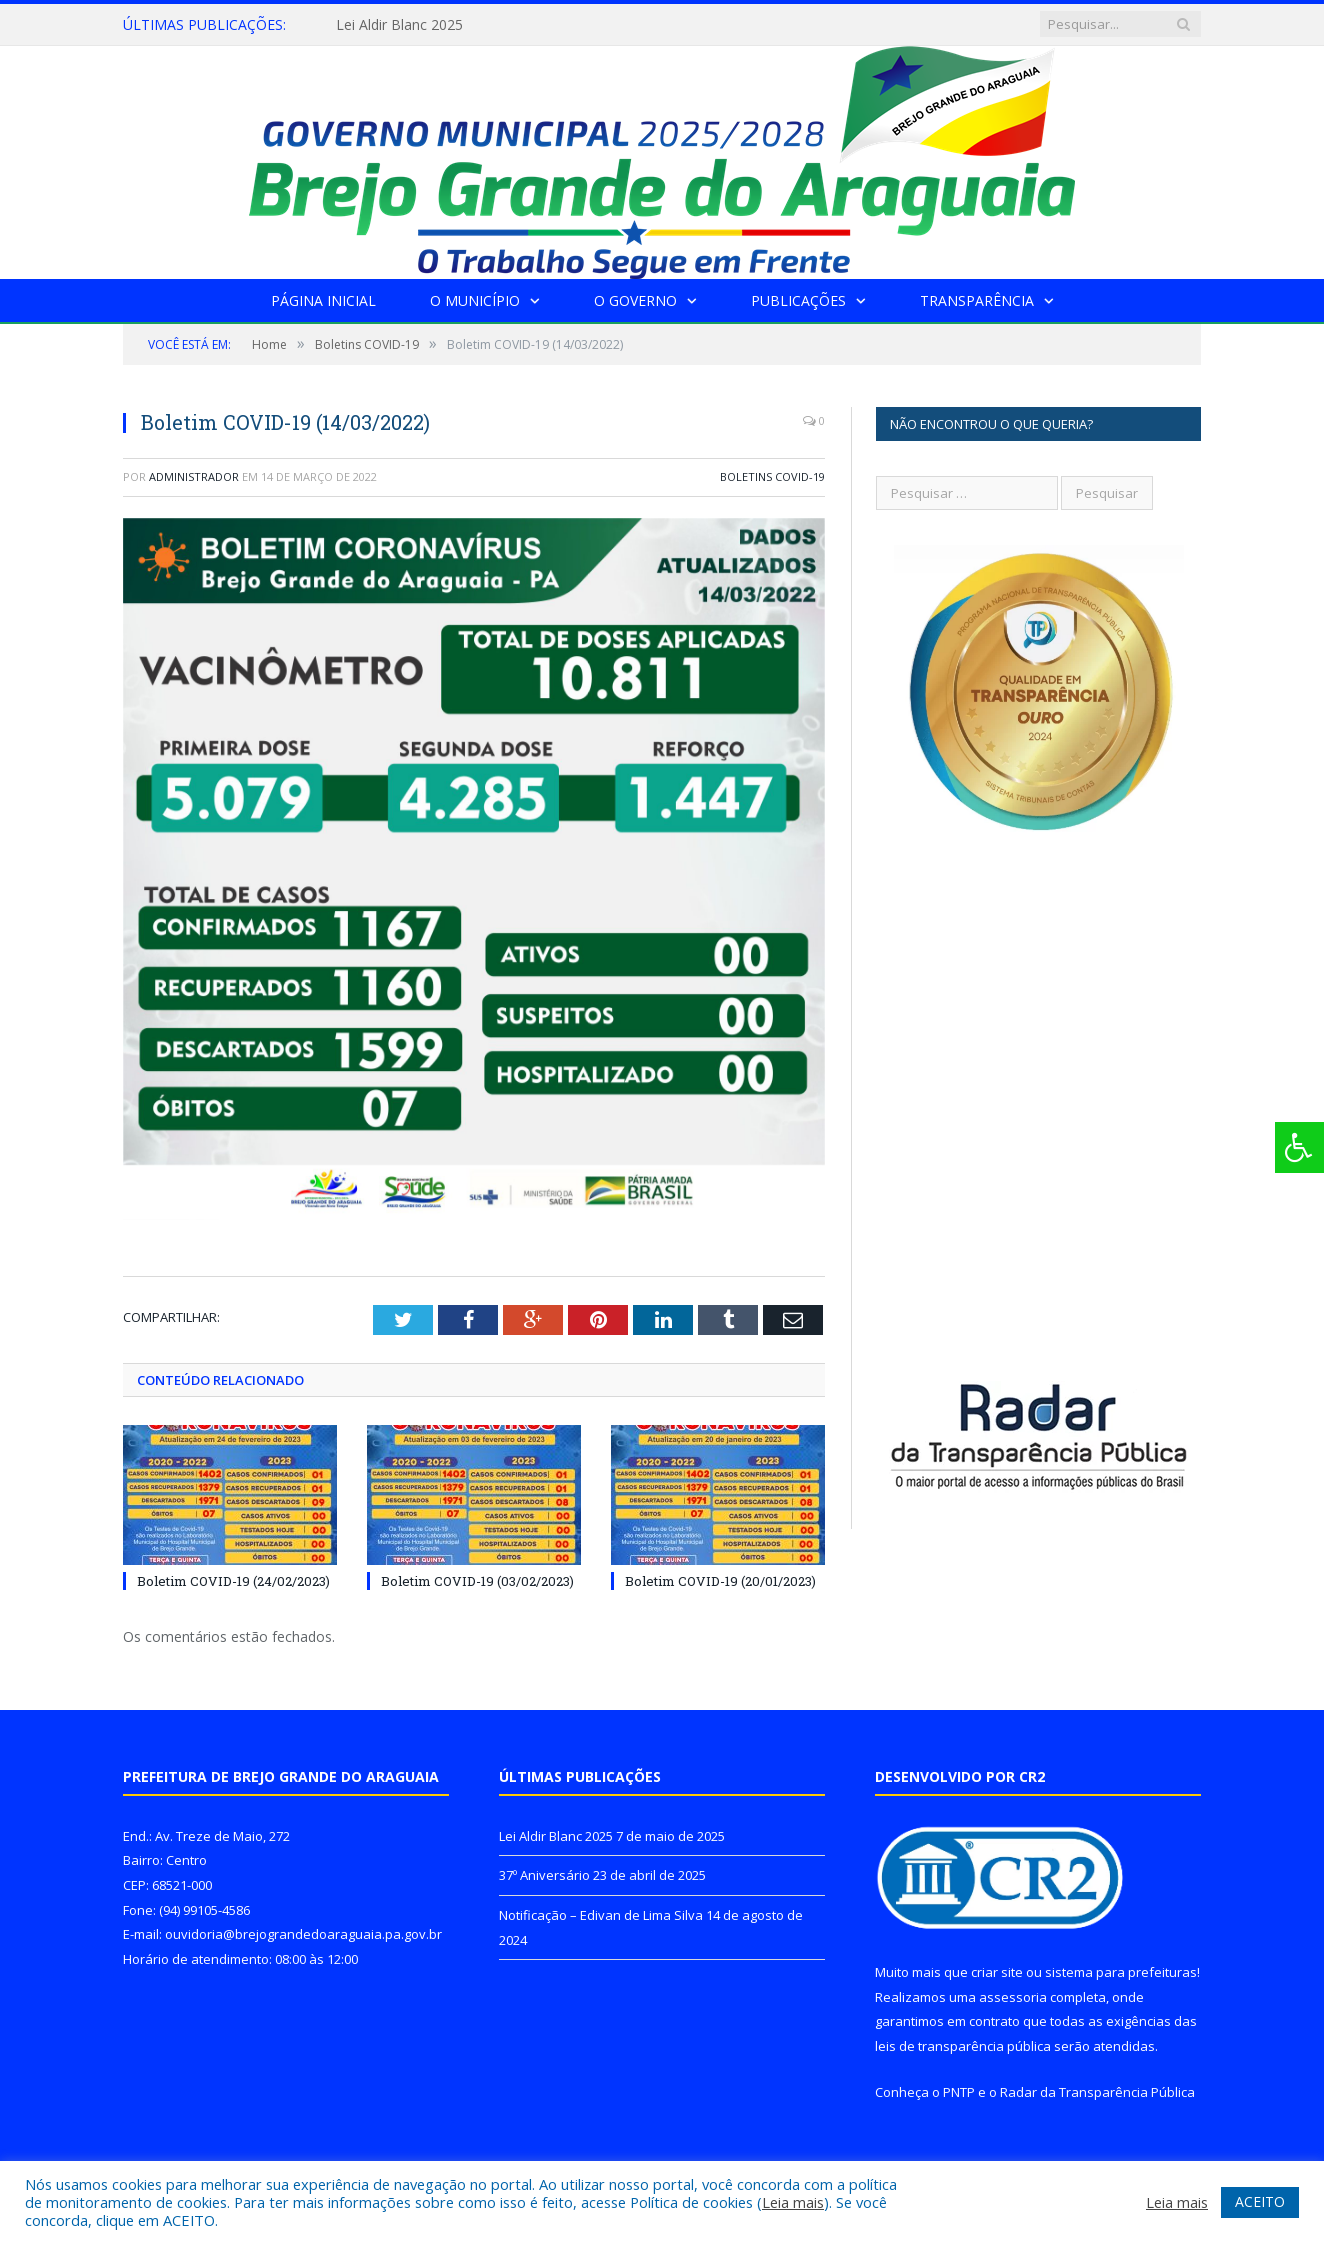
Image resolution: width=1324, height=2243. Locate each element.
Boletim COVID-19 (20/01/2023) (720, 1581)
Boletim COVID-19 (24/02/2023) (233, 1581)
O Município (475, 300)
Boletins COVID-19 (772, 476)
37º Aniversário (544, 1875)
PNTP (959, 2092)
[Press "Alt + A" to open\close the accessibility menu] (1299, 1147)
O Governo (635, 300)
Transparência (977, 300)
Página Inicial (323, 300)
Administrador (194, 476)
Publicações (798, 300)
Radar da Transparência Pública (1097, 2092)
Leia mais (793, 2202)
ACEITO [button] (1260, 2201)
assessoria (1013, 1997)
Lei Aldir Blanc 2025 (399, 25)
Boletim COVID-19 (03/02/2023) (477, 1581)
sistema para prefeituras (1121, 1972)
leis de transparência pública (963, 2046)
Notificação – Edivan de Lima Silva (601, 1915)
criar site (997, 1972)
